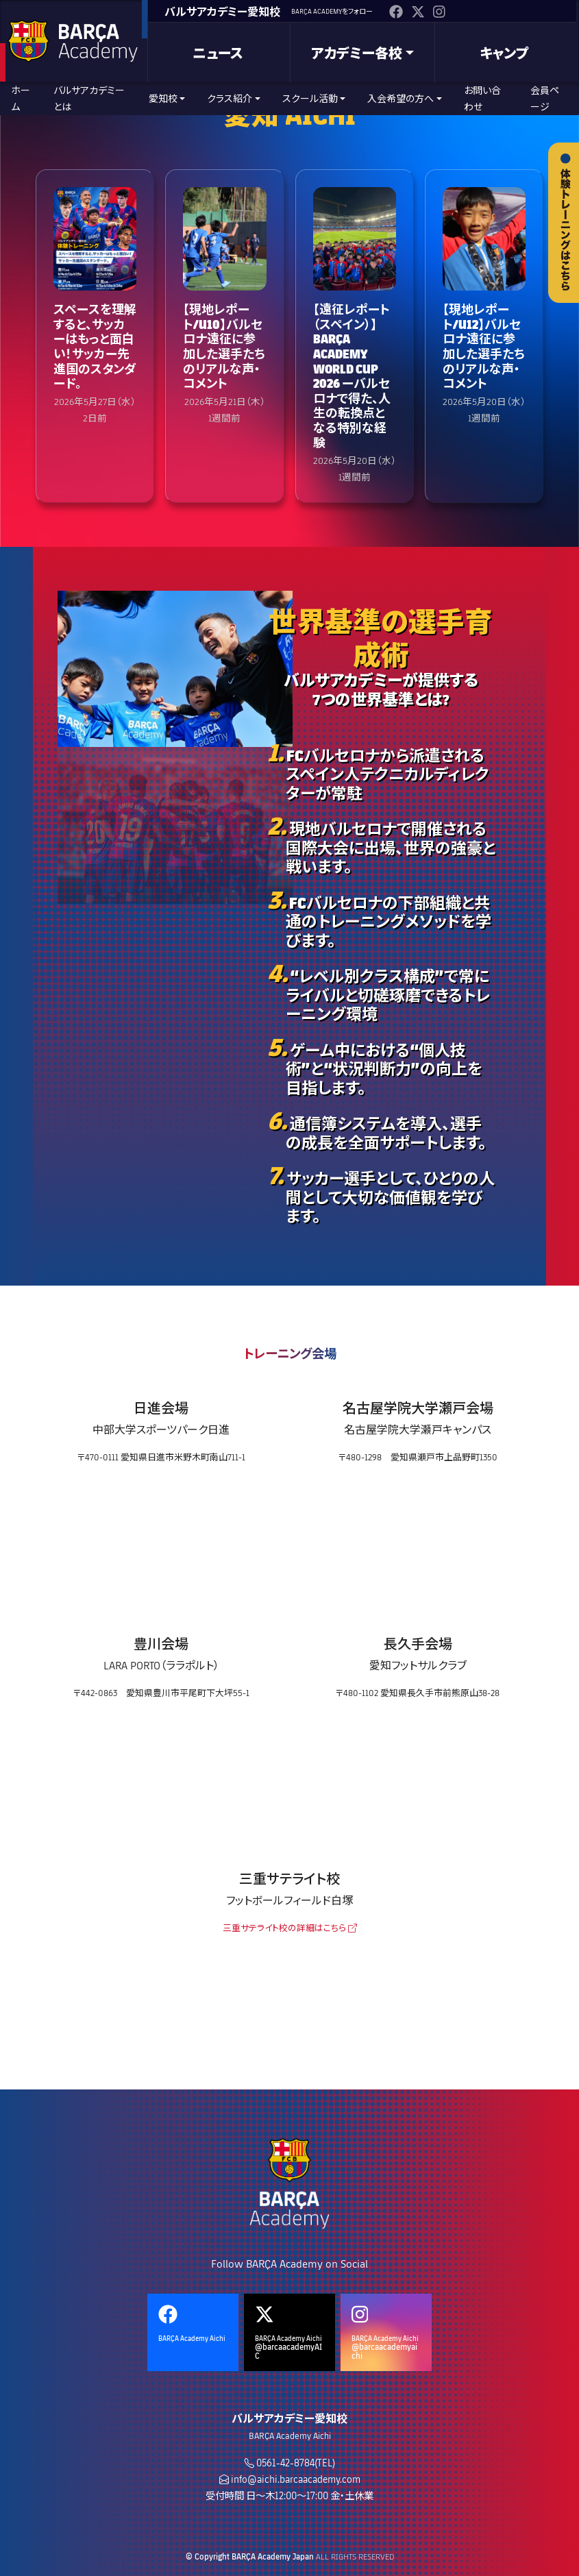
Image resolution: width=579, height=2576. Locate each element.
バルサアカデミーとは (89, 98)
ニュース (218, 53)
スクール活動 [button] (310, 98)
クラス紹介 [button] (229, 98)
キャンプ (504, 53)
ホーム (20, 98)
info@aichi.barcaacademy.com (295, 2479)
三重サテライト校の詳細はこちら (290, 1927)
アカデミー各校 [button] (356, 53)
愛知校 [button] (163, 98)
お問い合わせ (482, 98)
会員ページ (544, 98)
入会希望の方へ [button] (400, 98)
